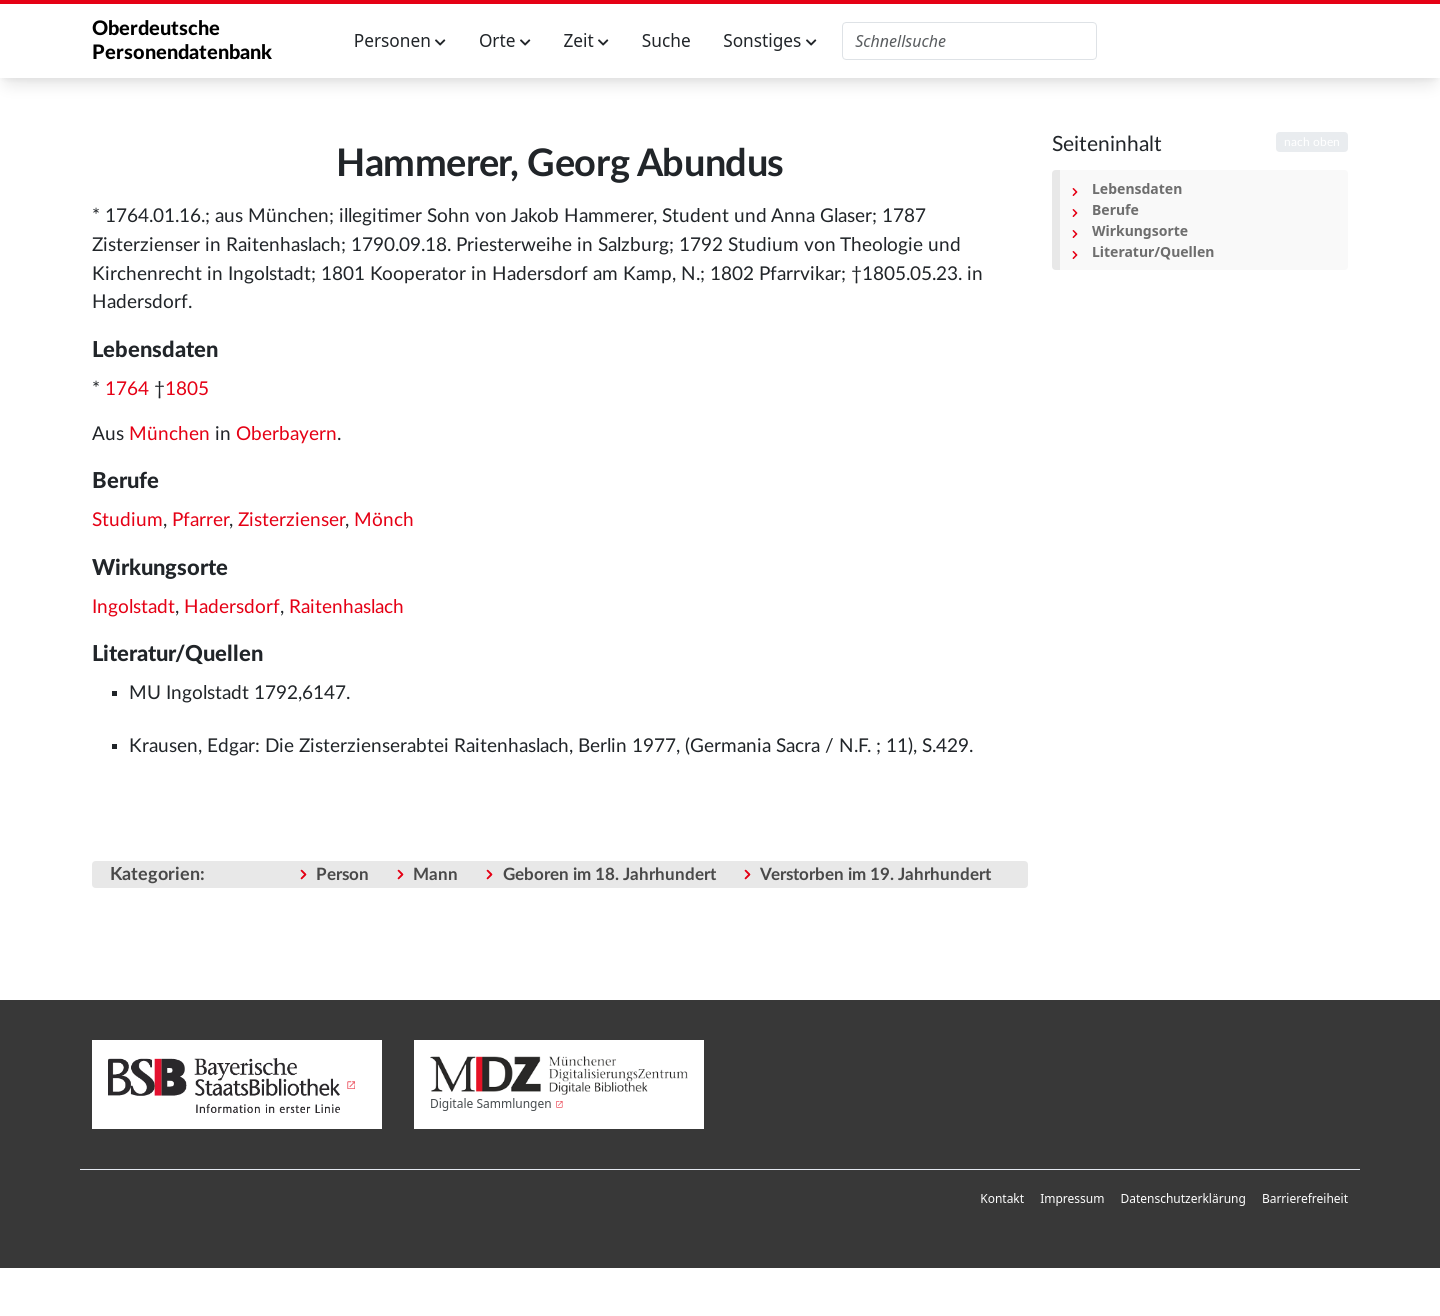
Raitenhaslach (346, 607)
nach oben (1312, 142)
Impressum (1072, 1198)
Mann (435, 874)
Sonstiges (770, 40)
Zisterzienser (291, 520)
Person (342, 874)
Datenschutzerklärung (1182, 1198)
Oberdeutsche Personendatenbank (182, 41)
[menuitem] (1002, 1199)
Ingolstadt (133, 607)
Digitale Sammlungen (491, 1103)
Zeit (586, 40)
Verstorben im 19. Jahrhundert (875, 874)
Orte (505, 40)
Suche (666, 40)
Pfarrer (200, 520)
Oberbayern (286, 434)
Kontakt (1002, 1198)
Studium (127, 520)
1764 (127, 389)
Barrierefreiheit (1305, 1198)
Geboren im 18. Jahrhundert (609, 874)
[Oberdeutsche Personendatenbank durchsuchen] (969, 41)
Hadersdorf (232, 607)
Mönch (384, 520)
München (169, 434)
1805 (187, 389)
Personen (400, 40)
